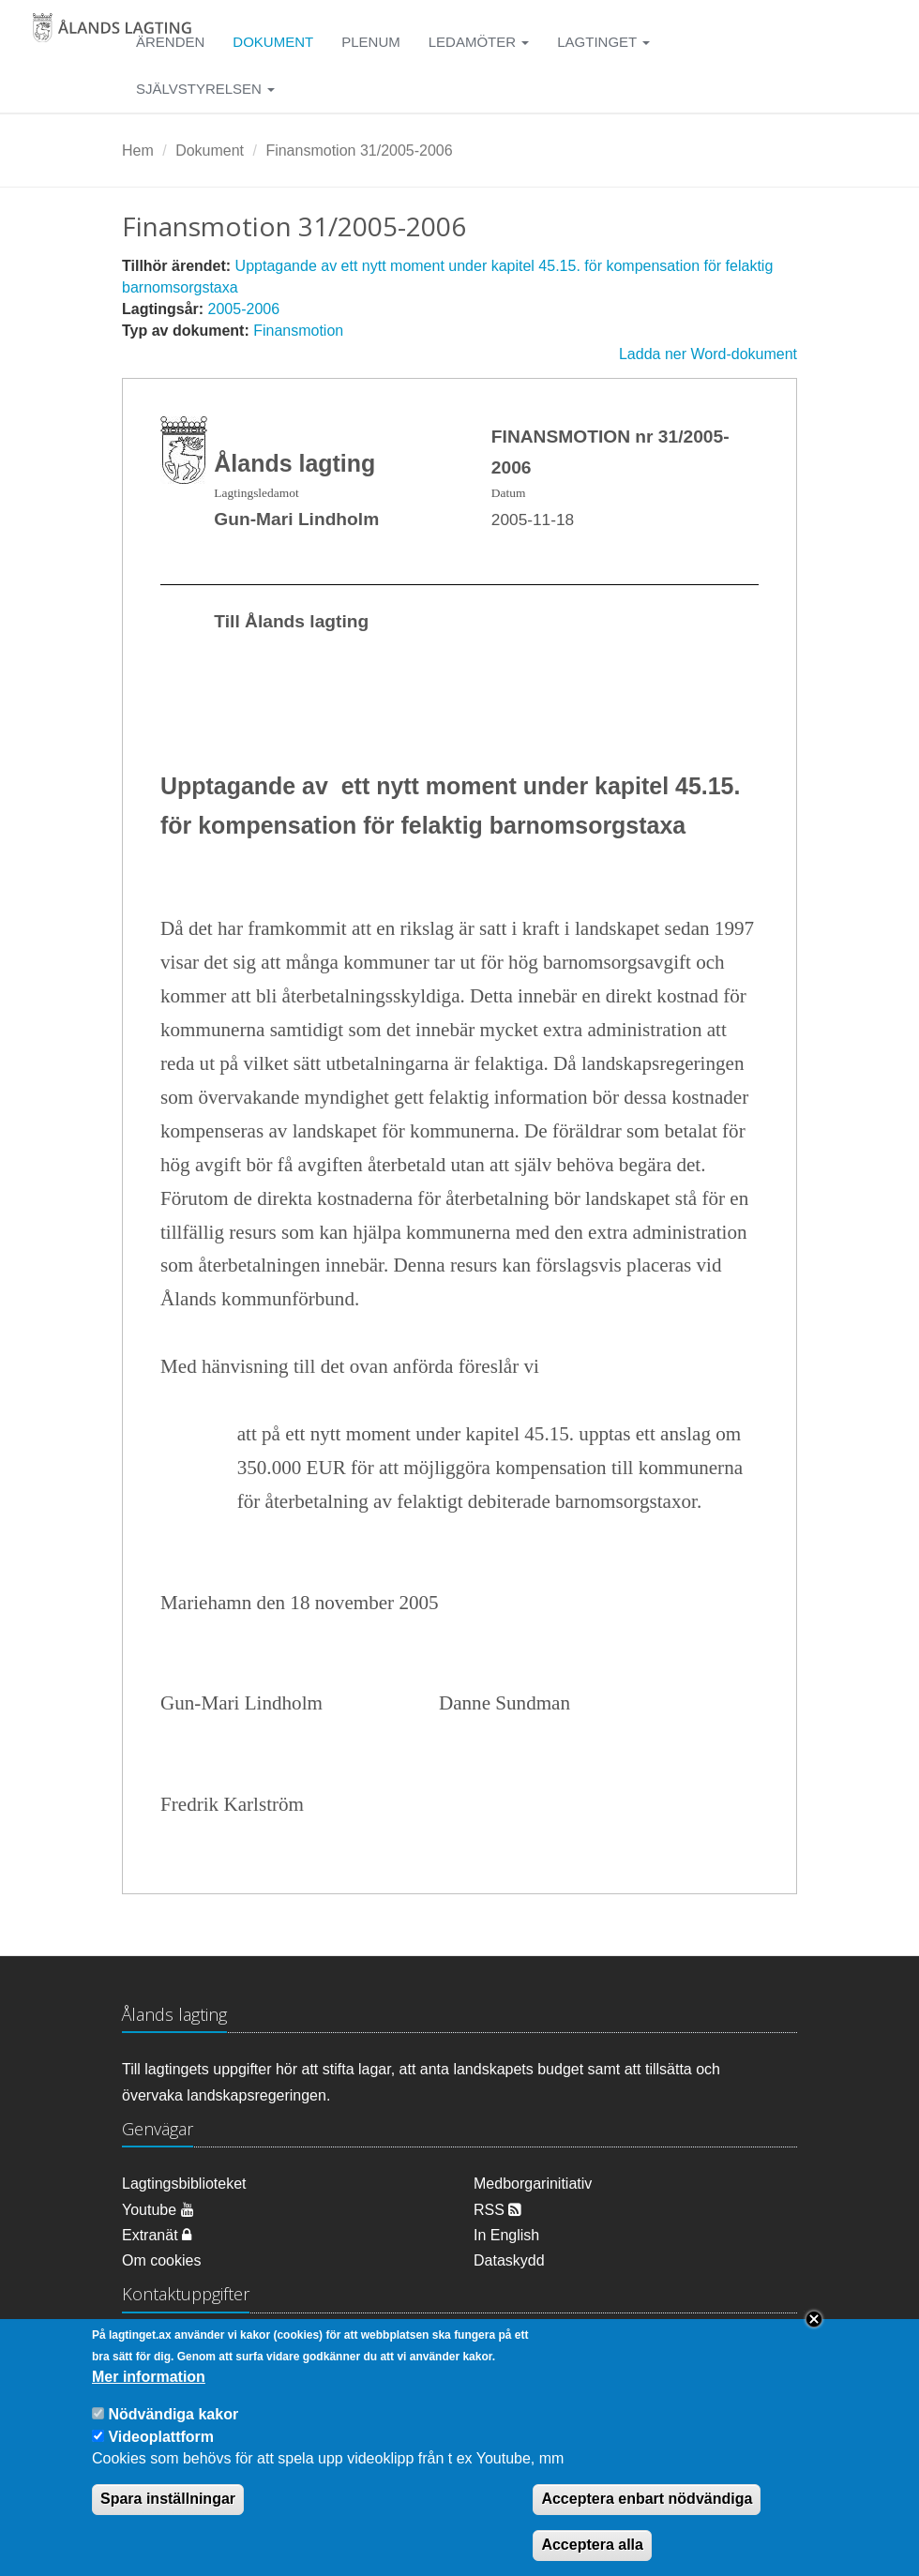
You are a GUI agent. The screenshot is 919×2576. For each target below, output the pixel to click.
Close (814, 2338)
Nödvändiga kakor (173, 2432)
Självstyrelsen (205, 89)
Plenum (370, 42)
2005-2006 (244, 309)
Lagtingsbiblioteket (184, 2184)
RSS (497, 2210)
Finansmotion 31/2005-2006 (358, 150)
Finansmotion (298, 331)
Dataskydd (509, 2260)
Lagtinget (603, 42)
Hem (138, 150)
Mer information (148, 2395)
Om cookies (161, 2260)
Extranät (156, 2235)
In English (506, 2235)
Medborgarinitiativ (533, 2184)
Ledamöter (479, 42)
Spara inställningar (167, 2517)
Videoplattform (161, 2455)
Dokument (273, 42)
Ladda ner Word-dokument (708, 354)
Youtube (158, 2210)
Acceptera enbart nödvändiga (646, 2517)
